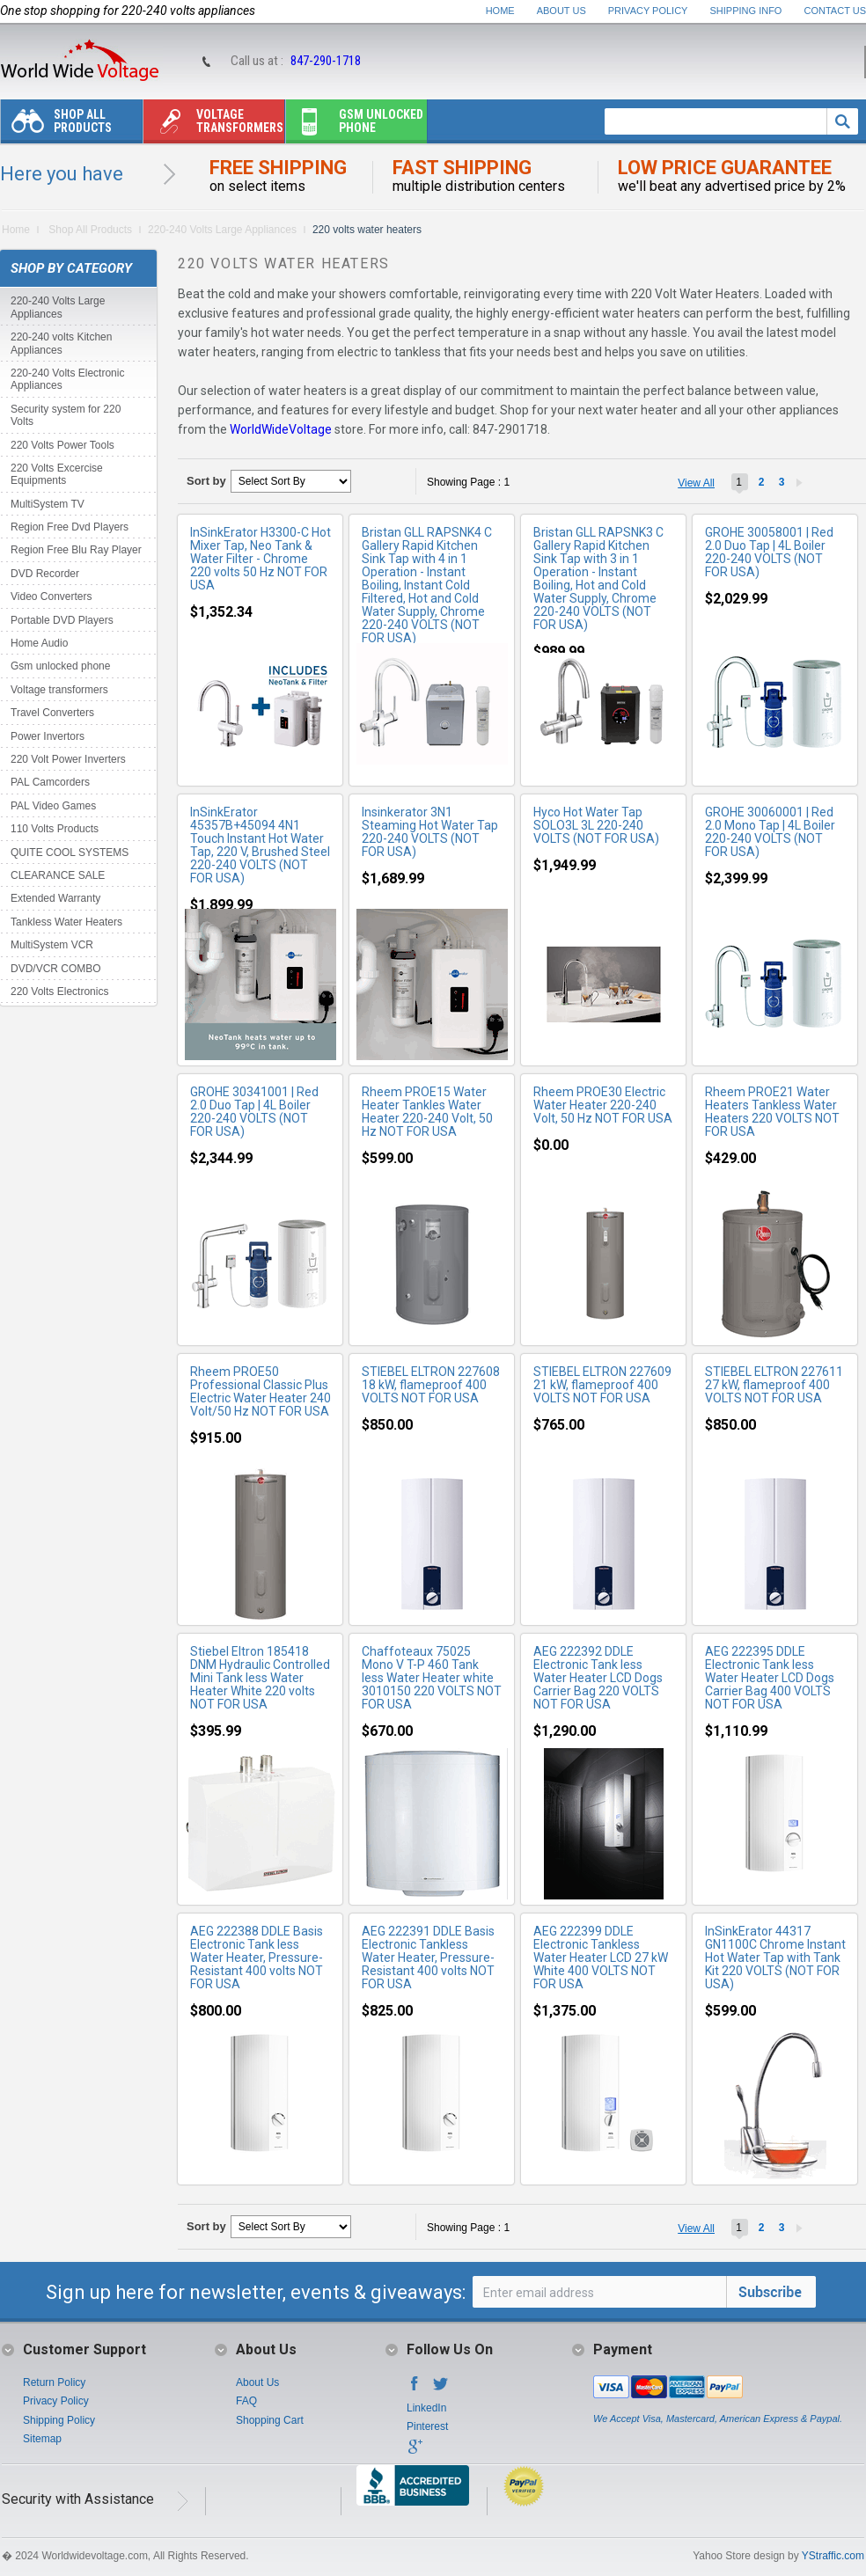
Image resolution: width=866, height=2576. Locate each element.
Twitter (441, 2389)
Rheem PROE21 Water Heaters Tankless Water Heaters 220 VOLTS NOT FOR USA (772, 1111)
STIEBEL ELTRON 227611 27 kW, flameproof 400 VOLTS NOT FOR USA (774, 1385)
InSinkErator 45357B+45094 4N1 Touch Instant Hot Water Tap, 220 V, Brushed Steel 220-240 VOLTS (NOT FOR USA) (260, 845)
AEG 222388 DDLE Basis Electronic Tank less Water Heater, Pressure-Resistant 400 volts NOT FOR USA (256, 1957)
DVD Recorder (45, 573)
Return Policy (54, 2382)
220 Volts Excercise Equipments (57, 474)
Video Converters (51, 596)
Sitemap (42, 2439)
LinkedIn (426, 2408)
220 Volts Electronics (59, 991)
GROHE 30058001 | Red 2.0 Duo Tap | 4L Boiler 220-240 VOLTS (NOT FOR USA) (769, 552)
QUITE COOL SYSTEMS (69, 852)
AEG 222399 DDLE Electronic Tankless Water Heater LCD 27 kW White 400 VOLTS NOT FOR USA (600, 1957)
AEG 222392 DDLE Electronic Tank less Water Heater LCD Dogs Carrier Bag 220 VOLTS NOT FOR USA (598, 1677)
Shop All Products (56, 125)
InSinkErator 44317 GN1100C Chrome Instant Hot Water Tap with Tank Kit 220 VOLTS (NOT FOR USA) (775, 1957)
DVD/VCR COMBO (56, 968)
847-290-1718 (325, 61)
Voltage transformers (213, 125)
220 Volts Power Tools (62, 445)
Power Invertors (47, 736)
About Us (561, 10)
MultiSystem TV (47, 504)
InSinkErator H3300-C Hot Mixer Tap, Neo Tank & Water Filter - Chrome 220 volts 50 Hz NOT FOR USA (260, 558)
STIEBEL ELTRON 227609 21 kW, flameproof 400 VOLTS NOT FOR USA (602, 1385)
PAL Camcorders (50, 782)
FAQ (246, 2401)
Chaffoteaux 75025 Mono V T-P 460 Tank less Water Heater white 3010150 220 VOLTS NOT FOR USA (432, 1677)
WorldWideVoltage (281, 429)
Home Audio (39, 643)
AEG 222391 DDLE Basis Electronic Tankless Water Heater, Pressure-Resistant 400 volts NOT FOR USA (428, 1957)
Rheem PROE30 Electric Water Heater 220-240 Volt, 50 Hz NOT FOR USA (602, 1105)
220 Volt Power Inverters (68, 759)
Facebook (414, 2389)
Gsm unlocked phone (354, 125)
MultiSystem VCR (52, 945)
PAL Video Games (53, 806)
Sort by (206, 480)
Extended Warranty (55, 898)
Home (500, 10)
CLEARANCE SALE (58, 875)
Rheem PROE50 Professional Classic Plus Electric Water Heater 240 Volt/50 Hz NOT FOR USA (260, 1391)
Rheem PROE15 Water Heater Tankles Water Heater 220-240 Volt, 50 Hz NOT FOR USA (427, 1111)
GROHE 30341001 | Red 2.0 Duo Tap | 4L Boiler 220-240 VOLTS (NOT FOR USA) (254, 1111)
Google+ (414, 2452)
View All (696, 483)
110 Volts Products (55, 829)
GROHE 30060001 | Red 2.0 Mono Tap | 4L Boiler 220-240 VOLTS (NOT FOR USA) (770, 832)
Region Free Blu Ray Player (76, 550)
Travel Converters (52, 712)
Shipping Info (746, 10)
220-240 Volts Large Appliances (222, 229)
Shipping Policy (59, 2420)
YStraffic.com (833, 2556)
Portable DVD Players (62, 620)
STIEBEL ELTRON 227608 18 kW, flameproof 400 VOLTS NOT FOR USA (431, 1385)
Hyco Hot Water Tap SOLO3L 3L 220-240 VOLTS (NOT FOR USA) (596, 825)
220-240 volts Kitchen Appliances (61, 343)
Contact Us (835, 10)
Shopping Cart (270, 2420)
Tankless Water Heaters (66, 922)
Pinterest (427, 2426)
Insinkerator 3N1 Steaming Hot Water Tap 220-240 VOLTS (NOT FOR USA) (430, 832)
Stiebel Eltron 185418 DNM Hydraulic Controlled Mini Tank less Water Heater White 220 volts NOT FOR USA (260, 1677)
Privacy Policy (648, 10)
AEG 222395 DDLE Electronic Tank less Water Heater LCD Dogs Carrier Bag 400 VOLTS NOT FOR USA (769, 1677)
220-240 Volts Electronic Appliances (67, 379)
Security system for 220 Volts (66, 415)
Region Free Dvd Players (69, 527)
